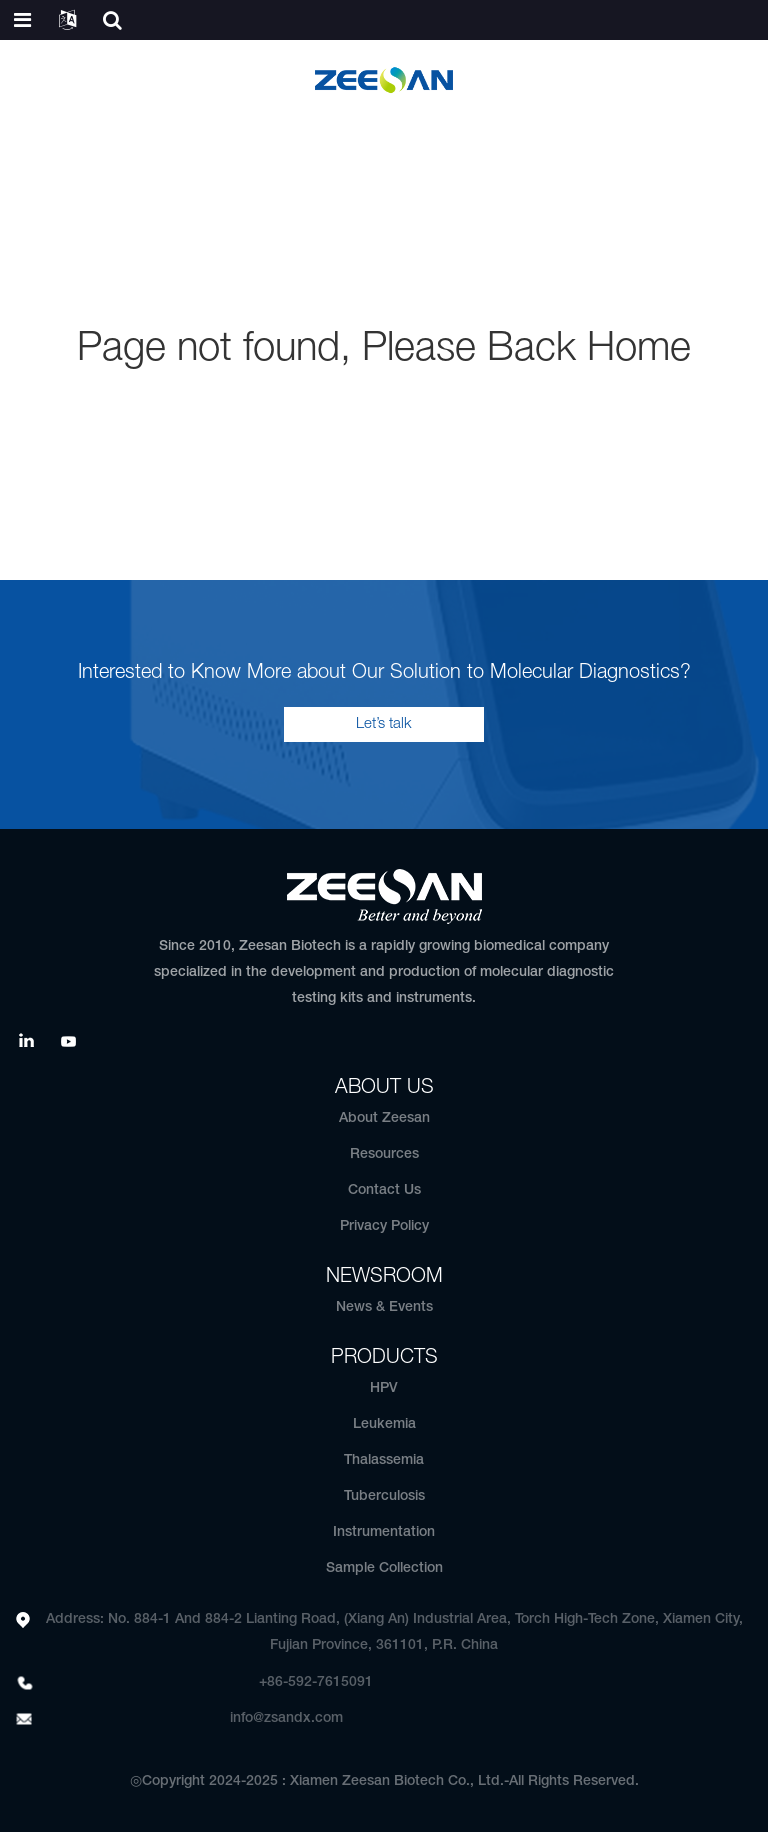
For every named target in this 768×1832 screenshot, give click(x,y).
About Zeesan (384, 1118)
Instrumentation (384, 1532)
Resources (384, 1154)
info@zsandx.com (286, 1718)
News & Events (384, 1307)
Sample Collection (384, 1568)
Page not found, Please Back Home (384, 349)
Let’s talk (384, 724)
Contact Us (384, 1190)
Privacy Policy (384, 1226)
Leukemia (384, 1424)
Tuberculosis (384, 1496)
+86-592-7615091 (316, 1682)
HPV (384, 1388)
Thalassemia (384, 1460)
